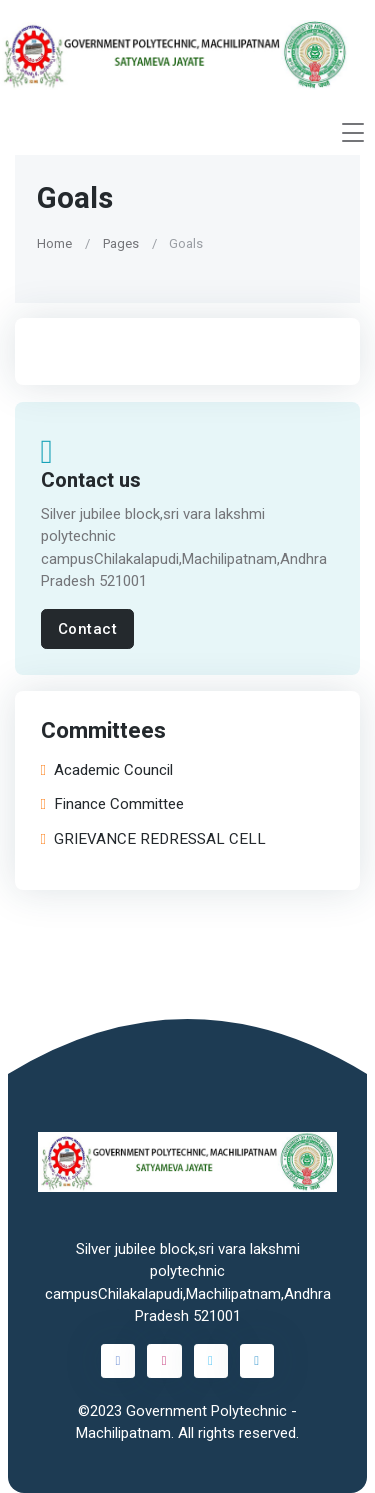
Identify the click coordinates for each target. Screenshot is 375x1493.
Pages (121, 242)
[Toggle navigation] (353, 132)
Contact (88, 629)
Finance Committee (112, 804)
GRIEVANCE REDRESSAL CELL (153, 839)
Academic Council (107, 769)
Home (54, 242)
